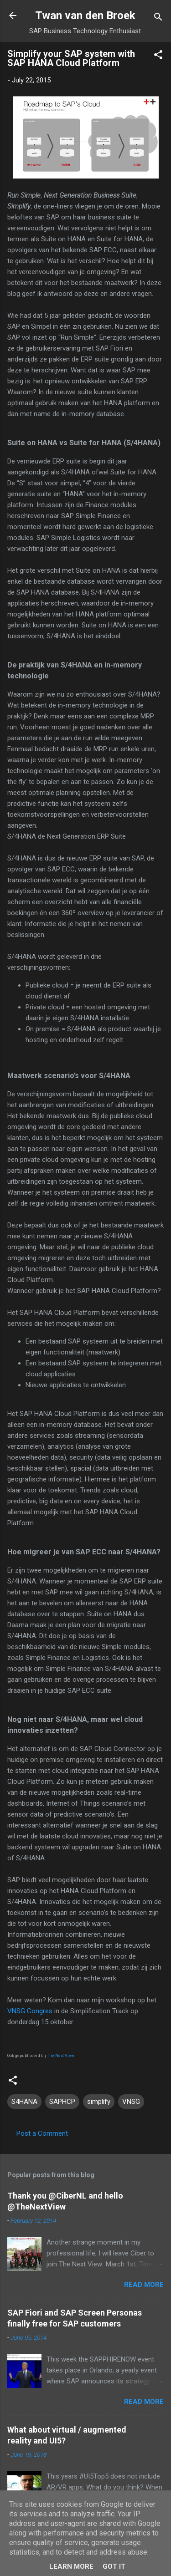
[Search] (158, 18)
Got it (114, 2566)
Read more (144, 2285)
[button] (158, 56)
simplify (98, 2101)
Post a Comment (42, 2133)
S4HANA (24, 2101)
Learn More (71, 2566)
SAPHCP (62, 2101)
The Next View (60, 2055)
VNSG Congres (29, 2011)
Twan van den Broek (85, 15)
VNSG (131, 2101)
